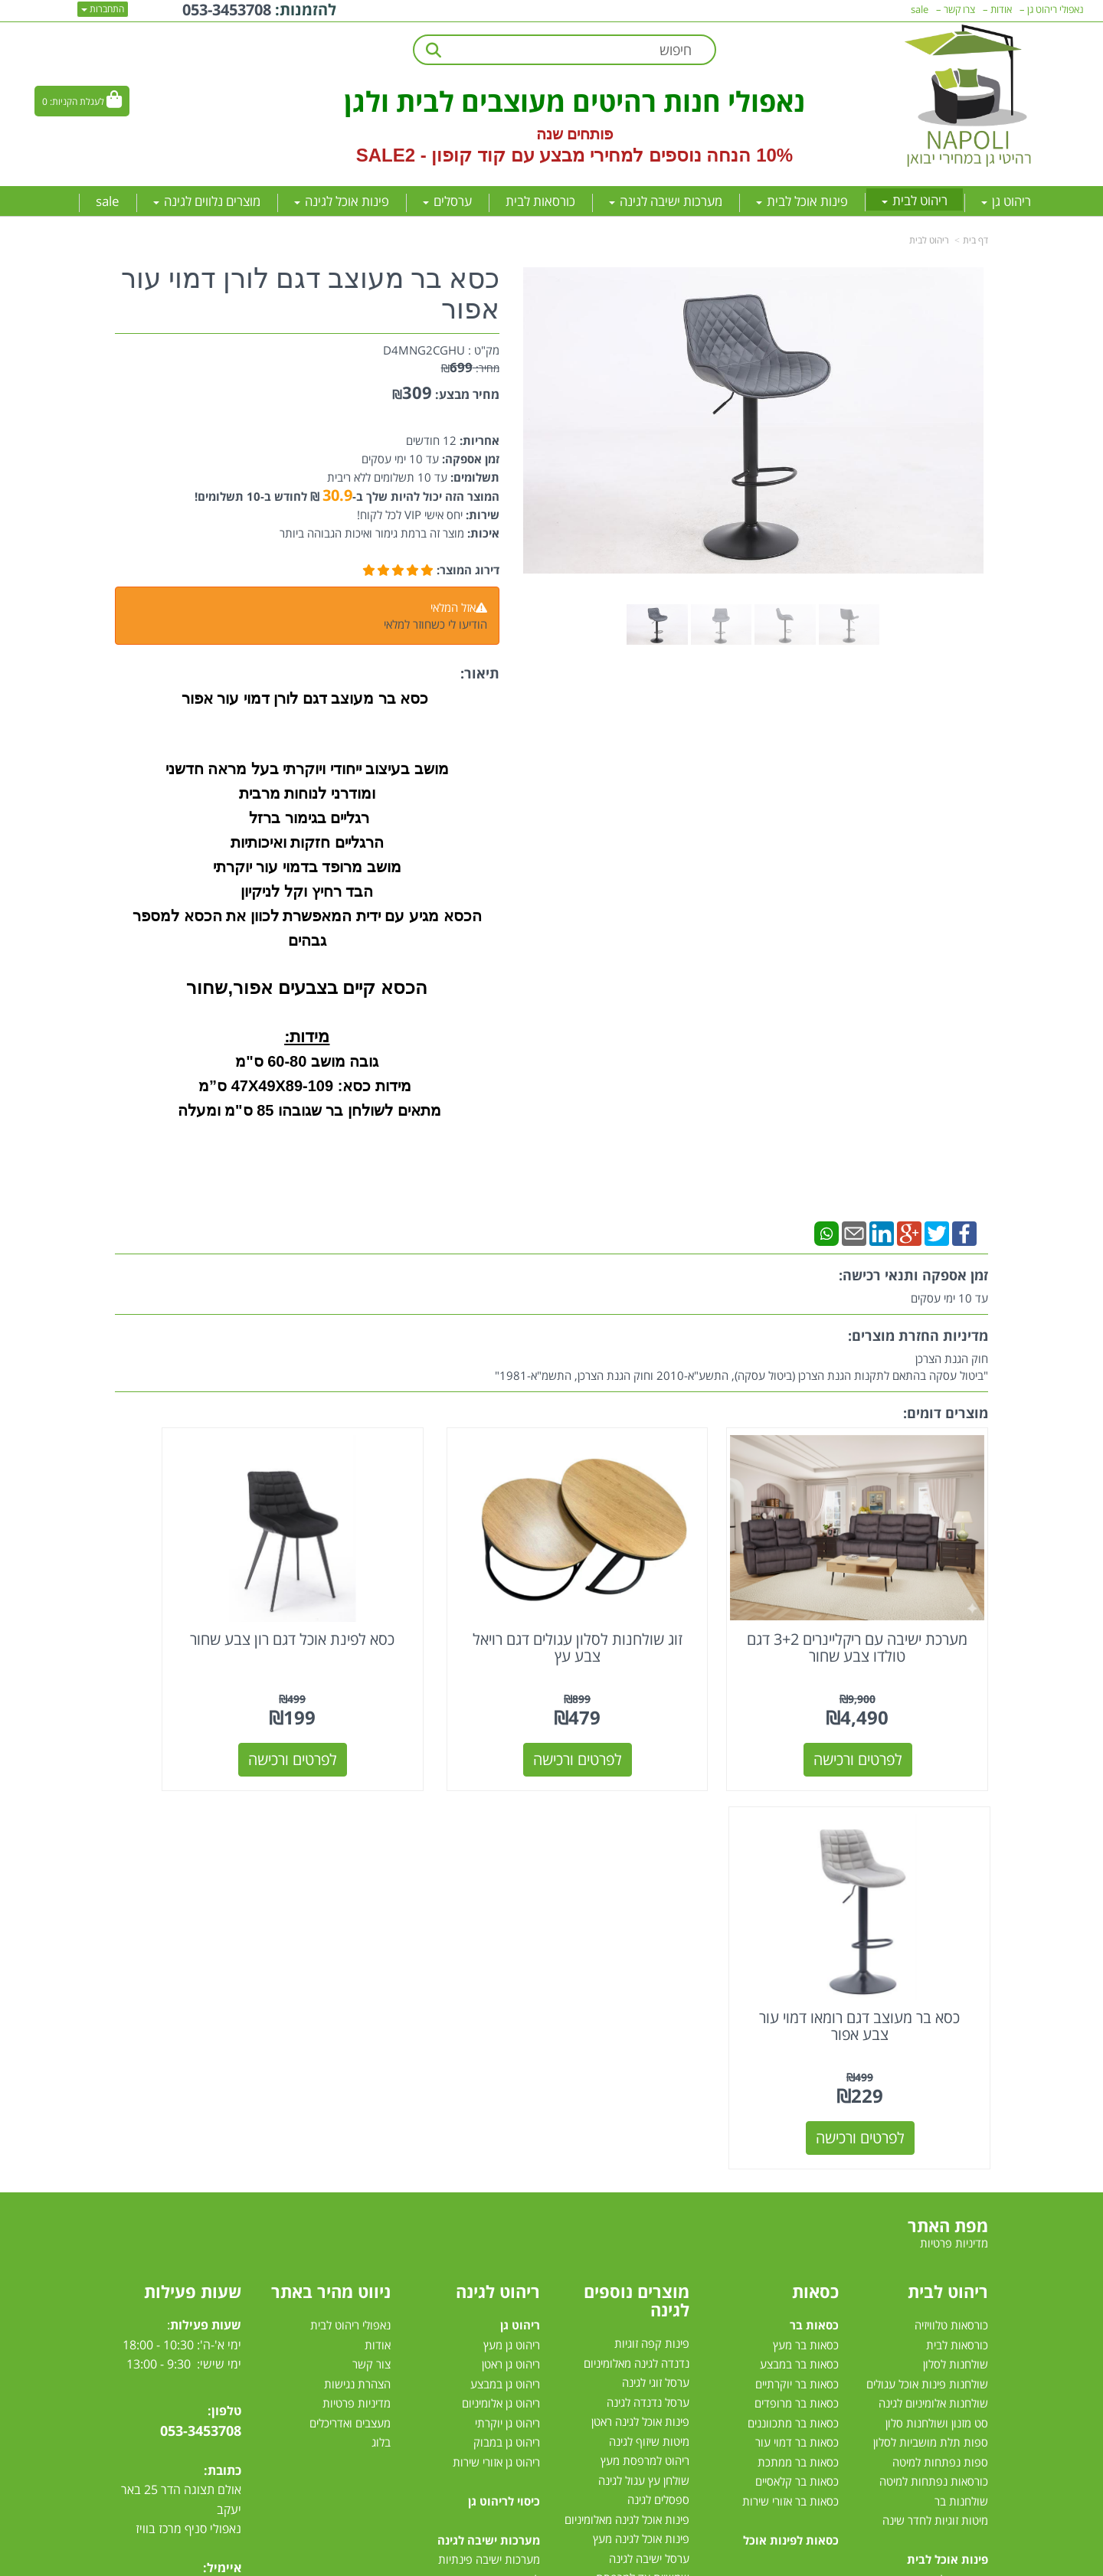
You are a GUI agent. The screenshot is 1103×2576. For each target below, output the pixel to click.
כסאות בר (814, 1900)
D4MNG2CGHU (424, 350)
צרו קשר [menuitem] (959, 9)
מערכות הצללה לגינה (641, 2270)
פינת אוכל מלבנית (948, 2193)
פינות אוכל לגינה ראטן (640, 1997)
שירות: (481, 514)
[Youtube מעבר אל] (196, 2208)
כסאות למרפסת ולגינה (638, 2212)
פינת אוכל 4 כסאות (945, 2232)
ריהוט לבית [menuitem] (915, 200)
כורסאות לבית (957, 1919)
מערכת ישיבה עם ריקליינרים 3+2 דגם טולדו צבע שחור (887, 1601)
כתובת (224, 2045)
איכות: (481, 533)
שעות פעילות (192, 1867)
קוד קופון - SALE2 (431, 155)
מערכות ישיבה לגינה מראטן (479, 2213)
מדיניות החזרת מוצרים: (918, 1335)
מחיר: (470, 368)
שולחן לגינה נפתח (648, 2231)
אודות (378, 1919)
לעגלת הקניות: (77, 101)
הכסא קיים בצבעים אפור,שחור (306, 987)
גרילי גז (674, 2173)
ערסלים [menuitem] (447, 201)
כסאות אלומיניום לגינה (639, 2192)
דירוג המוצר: (468, 569)
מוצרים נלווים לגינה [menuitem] (206, 201)
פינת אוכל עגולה (951, 2213)
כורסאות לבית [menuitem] (540, 201)
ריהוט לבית (929, 240)
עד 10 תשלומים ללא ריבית (387, 477)
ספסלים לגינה (658, 2075)
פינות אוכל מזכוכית (946, 2174)
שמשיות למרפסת (649, 2290)
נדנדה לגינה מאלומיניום (636, 1939)
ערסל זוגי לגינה (655, 1958)
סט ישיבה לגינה (502, 2330)
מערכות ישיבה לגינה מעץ (483, 2252)
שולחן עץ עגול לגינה (643, 2056)
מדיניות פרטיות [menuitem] (954, 1818)
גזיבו (679, 2329)
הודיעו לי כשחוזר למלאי (435, 624)
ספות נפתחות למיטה (940, 2037)
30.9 (337, 495)
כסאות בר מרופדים (795, 1978)
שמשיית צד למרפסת (642, 2153)
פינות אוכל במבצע (946, 2154)
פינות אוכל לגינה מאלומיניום (627, 2095)
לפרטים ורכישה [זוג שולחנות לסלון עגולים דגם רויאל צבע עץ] (664, 1713)
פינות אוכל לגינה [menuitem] (341, 201)
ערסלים (672, 2251)
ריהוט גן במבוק (506, 2017)
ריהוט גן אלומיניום (501, 1978)
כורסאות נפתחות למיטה (933, 2056)
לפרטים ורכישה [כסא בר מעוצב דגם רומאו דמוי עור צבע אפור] (216, 1713)
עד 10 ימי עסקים (400, 458)
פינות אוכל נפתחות (944, 2252)
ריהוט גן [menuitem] (1006, 201)
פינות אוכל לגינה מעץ (641, 2114)
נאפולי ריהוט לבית (350, 1900)
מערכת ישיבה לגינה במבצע (478, 2271)
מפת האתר (948, 1801)
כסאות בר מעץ (806, 1919)
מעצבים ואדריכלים (348, 1998)
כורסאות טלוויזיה (951, 1900)
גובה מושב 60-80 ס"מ (306, 1061)
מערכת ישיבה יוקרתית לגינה (477, 2291)
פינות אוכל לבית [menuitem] (802, 201)
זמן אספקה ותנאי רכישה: (913, 1275)
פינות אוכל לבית (947, 2135)
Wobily (601, 2562)
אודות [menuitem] (1001, 9)
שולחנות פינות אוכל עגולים (927, 1958)
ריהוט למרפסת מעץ (645, 2036)
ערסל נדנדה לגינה (648, 1978)
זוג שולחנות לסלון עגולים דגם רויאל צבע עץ (663, 1601)
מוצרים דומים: (945, 1413)
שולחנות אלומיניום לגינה (933, 1978)
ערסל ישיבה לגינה (649, 2134)
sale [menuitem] (107, 201)
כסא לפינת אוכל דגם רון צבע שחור (439, 1601)
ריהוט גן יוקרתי (507, 1998)
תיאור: (479, 673)
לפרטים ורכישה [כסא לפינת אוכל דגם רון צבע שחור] (439, 1713)
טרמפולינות (663, 2348)
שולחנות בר (961, 2076)
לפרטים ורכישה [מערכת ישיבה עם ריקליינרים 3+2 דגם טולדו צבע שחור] (887, 1713)
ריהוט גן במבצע (505, 1958)
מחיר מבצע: (467, 394)
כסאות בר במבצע (799, 1939)
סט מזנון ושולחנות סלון (936, 1998)
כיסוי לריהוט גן (504, 2076)
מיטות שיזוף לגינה (649, 2017)
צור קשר (371, 1939)
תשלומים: (473, 477)
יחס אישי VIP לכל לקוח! (410, 514)
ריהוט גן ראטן (511, 1939)
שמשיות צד (663, 2309)
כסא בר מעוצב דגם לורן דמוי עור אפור (310, 294)
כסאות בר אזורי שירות (790, 2076)
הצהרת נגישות (357, 1958)
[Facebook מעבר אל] (225, 2208)
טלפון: (224, 1986)
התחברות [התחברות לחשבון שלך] (102, 8)
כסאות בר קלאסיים (797, 2056)
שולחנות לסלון (955, 1939)
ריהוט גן (520, 1900)
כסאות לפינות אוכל (791, 2115)
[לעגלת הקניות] (81, 101)
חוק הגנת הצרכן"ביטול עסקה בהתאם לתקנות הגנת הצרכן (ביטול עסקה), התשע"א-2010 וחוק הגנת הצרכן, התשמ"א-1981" (741, 1367)
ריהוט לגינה (498, 1867)
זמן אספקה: (469, 458)
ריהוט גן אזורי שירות (496, 2037)
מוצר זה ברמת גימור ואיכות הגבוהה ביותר (372, 533)
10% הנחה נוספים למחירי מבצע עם (652, 155)
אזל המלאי (453, 607)
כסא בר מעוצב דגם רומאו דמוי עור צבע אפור (215, 1601)
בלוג (381, 2017)
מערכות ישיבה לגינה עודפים (477, 2310)
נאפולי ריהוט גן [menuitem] (1055, 9)
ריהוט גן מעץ (511, 1919)
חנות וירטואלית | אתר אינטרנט (455, 2562)
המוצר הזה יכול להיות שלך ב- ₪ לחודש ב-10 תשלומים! (347, 496)
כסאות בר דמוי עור (797, 2017)
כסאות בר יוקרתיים (797, 1958)
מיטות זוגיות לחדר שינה (935, 2096)
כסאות (815, 1867)
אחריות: (478, 440)
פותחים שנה (575, 134)
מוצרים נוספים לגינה (636, 1876)
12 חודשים (431, 440)
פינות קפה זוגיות (651, 1919)
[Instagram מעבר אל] (165, 2208)
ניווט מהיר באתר (331, 1867)
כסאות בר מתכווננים (792, 1998)
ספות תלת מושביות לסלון (930, 2017)
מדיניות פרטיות (356, 1978)
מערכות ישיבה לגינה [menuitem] (665, 201)
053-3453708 (200, 2005)
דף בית (975, 240)
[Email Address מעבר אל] (135, 2208)
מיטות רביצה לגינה (498, 2349)
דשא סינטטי (662, 2368)
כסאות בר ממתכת (796, 2037)
